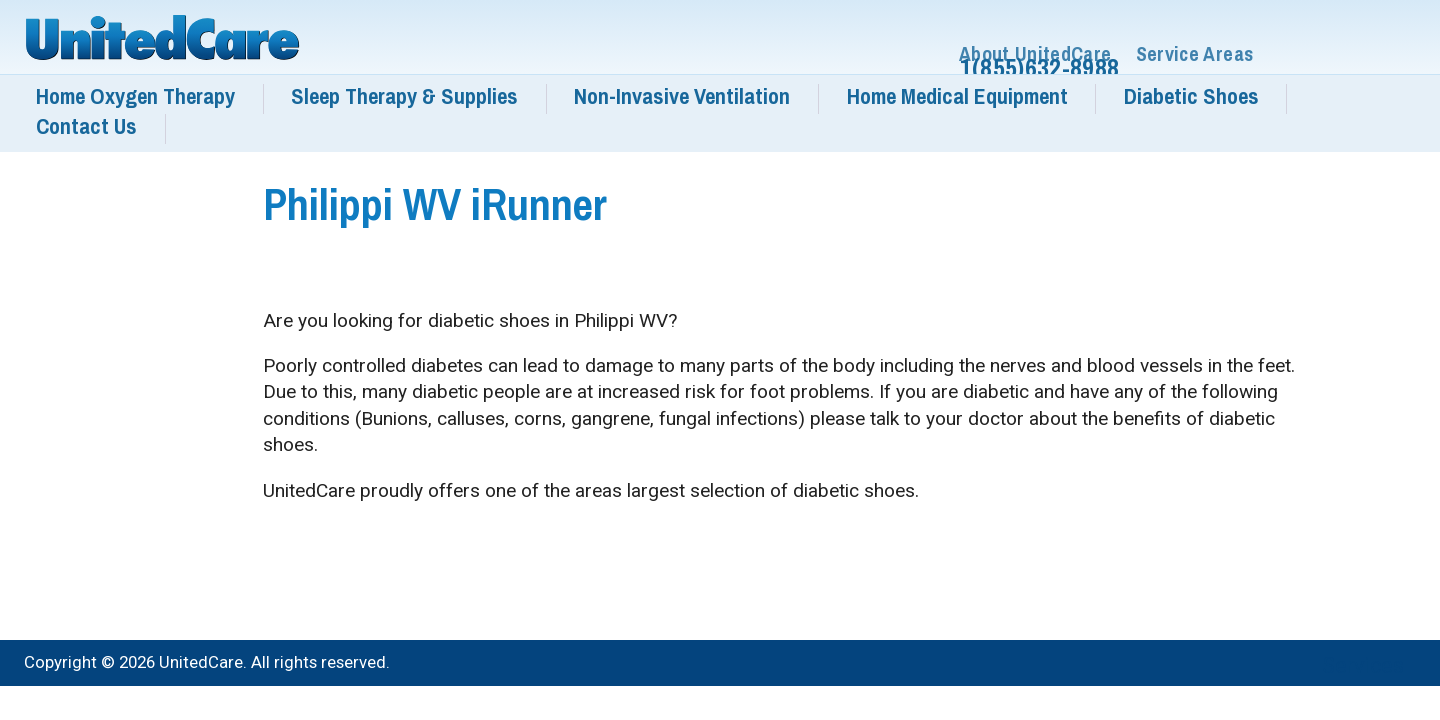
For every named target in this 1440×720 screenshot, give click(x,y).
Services (1363, 665)
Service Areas (1195, 54)
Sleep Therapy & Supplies (404, 96)
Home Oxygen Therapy (135, 96)
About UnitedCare (1035, 54)
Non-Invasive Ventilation (682, 96)
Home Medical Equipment (957, 96)
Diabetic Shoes (1191, 96)
